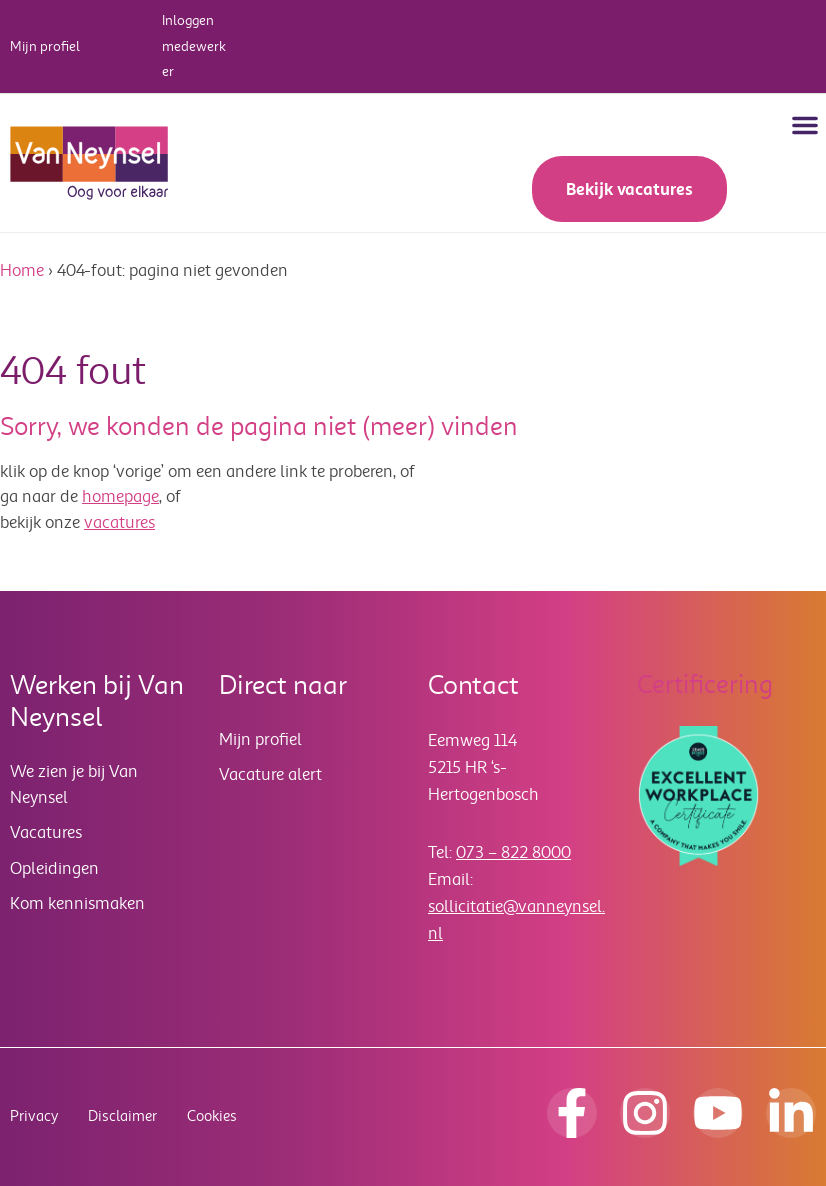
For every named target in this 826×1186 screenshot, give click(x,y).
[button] (805, 125)
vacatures (119, 522)
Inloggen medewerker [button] (194, 46)
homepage (120, 496)
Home (22, 270)
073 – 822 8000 (513, 852)
